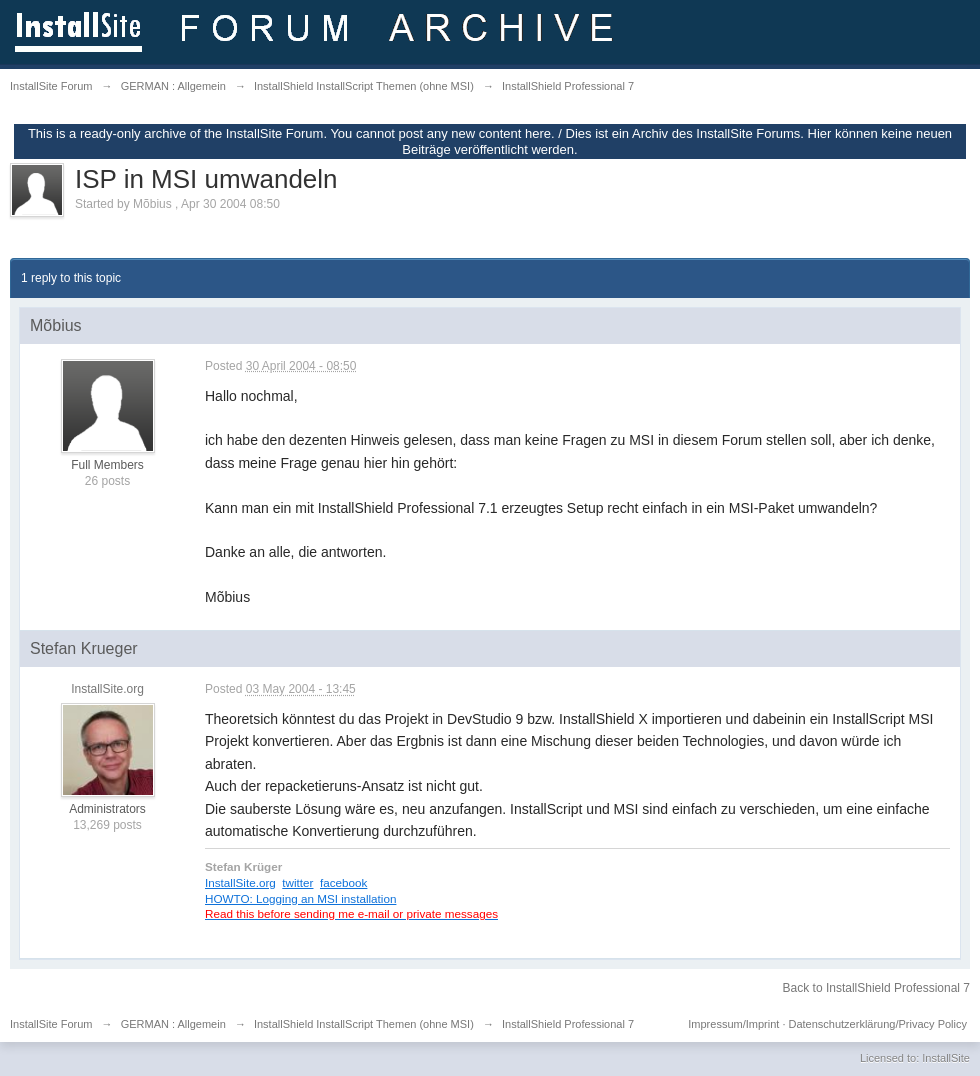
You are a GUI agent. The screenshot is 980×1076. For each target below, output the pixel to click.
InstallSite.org (240, 882)
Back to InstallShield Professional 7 (876, 988)
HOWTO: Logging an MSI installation (300, 898)
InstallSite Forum (51, 1024)
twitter (297, 882)
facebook (343, 882)
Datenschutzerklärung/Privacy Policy (877, 1024)
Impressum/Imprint (733, 1024)
